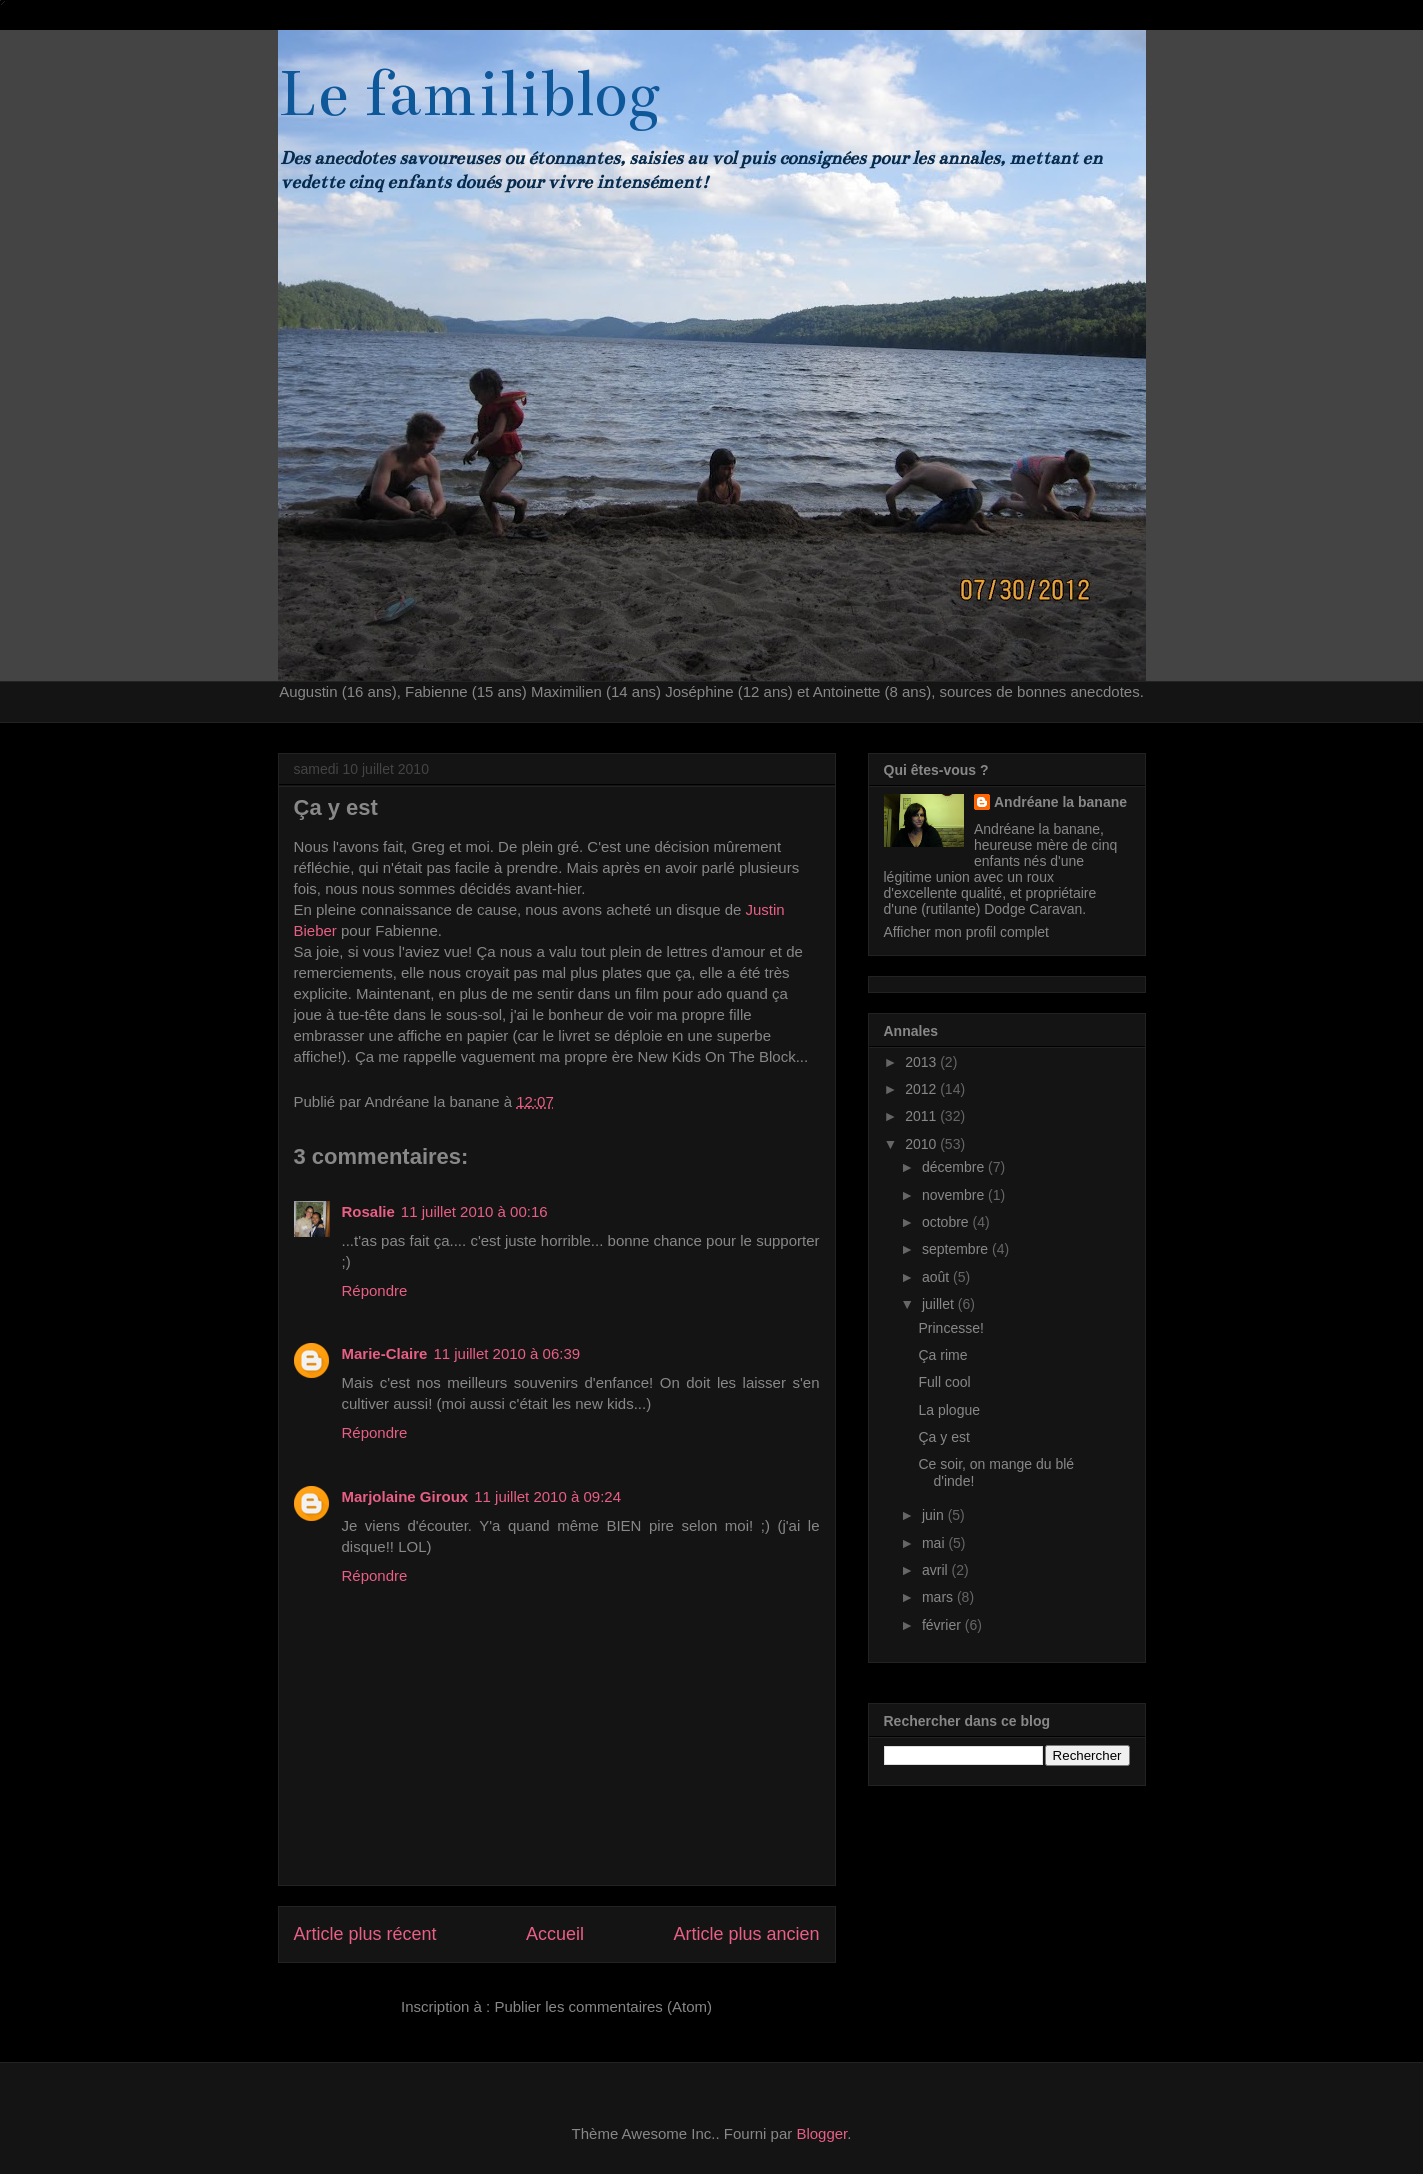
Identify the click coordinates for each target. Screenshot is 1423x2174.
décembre (955, 1167)
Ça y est (943, 1437)
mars (939, 1597)
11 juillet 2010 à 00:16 (474, 1211)
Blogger (821, 2133)
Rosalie (368, 1211)
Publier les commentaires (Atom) (603, 2006)
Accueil (555, 1934)
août (937, 1277)
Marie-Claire (385, 1353)
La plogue (949, 1410)
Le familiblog (469, 94)
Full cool (944, 1382)
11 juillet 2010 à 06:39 (506, 1353)
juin (935, 1515)
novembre (955, 1195)
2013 (922, 1062)
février (943, 1625)
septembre (957, 1249)
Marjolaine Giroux (405, 1496)
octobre (947, 1222)
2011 (922, 1116)
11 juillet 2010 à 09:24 (547, 1496)
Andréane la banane (1060, 802)
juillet (940, 1304)
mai (935, 1543)
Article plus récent (365, 1934)
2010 (922, 1144)
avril (937, 1570)
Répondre (375, 1290)
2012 (922, 1089)
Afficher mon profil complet (966, 932)
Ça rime (942, 1355)
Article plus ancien (746, 1934)
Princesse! (950, 1328)
